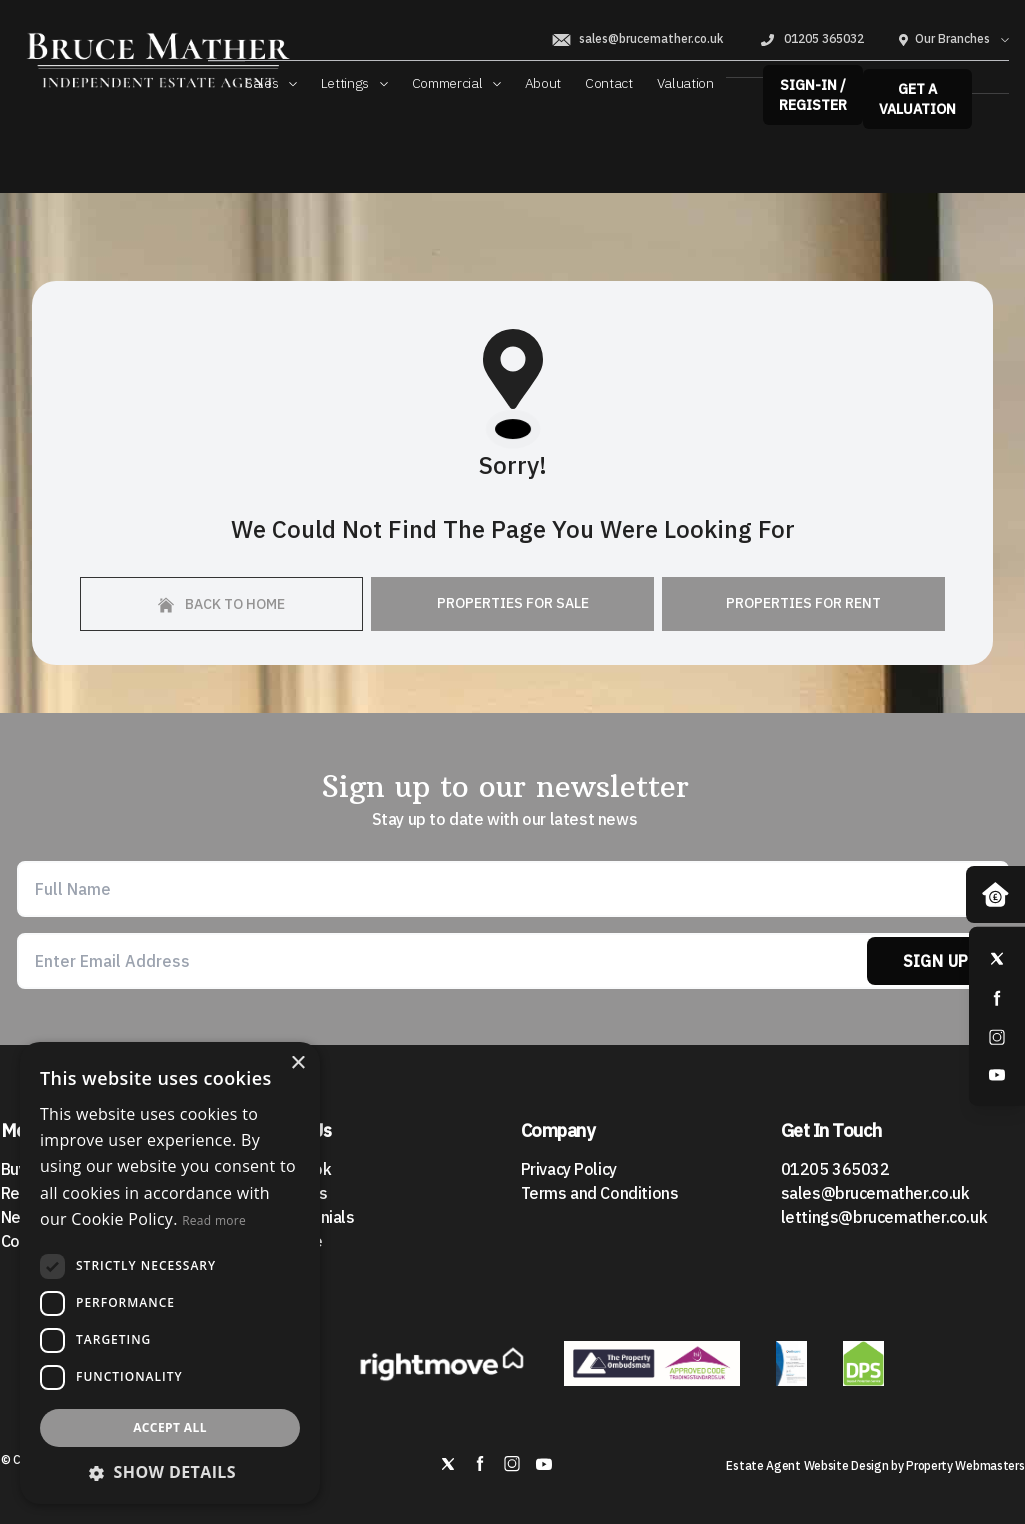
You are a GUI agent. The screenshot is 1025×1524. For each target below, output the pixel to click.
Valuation (685, 83)
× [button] (297, 1063)
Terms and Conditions (600, 1193)
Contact (609, 83)
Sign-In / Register (813, 95)
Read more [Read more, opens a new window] (214, 1220)
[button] (170, 1472)
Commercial (456, 83)
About (543, 83)
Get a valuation (917, 99)
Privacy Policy (569, 1169)
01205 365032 (811, 38)
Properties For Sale (513, 603)
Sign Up (936, 961)
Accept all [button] (170, 1427)
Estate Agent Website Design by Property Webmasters (875, 1465)
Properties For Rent (803, 603)
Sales (271, 83)
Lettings (354, 83)
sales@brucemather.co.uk (637, 38)
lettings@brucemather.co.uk (884, 1217)
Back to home (221, 604)
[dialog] (170, 1273)
